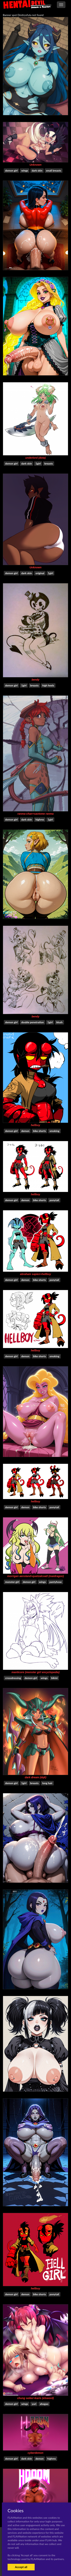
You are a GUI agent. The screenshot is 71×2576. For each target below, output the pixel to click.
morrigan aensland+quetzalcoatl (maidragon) (35, 1576)
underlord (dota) (35, 457)
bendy (35, 679)
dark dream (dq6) (35, 1777)
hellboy (35, 1125)
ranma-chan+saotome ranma (35, 813)
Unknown (35, 164)
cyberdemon (35, 2452)
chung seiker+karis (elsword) (35, 2398)
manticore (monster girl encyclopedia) (36, 1672)
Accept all (21, 2567)
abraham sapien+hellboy (35, 1274)
